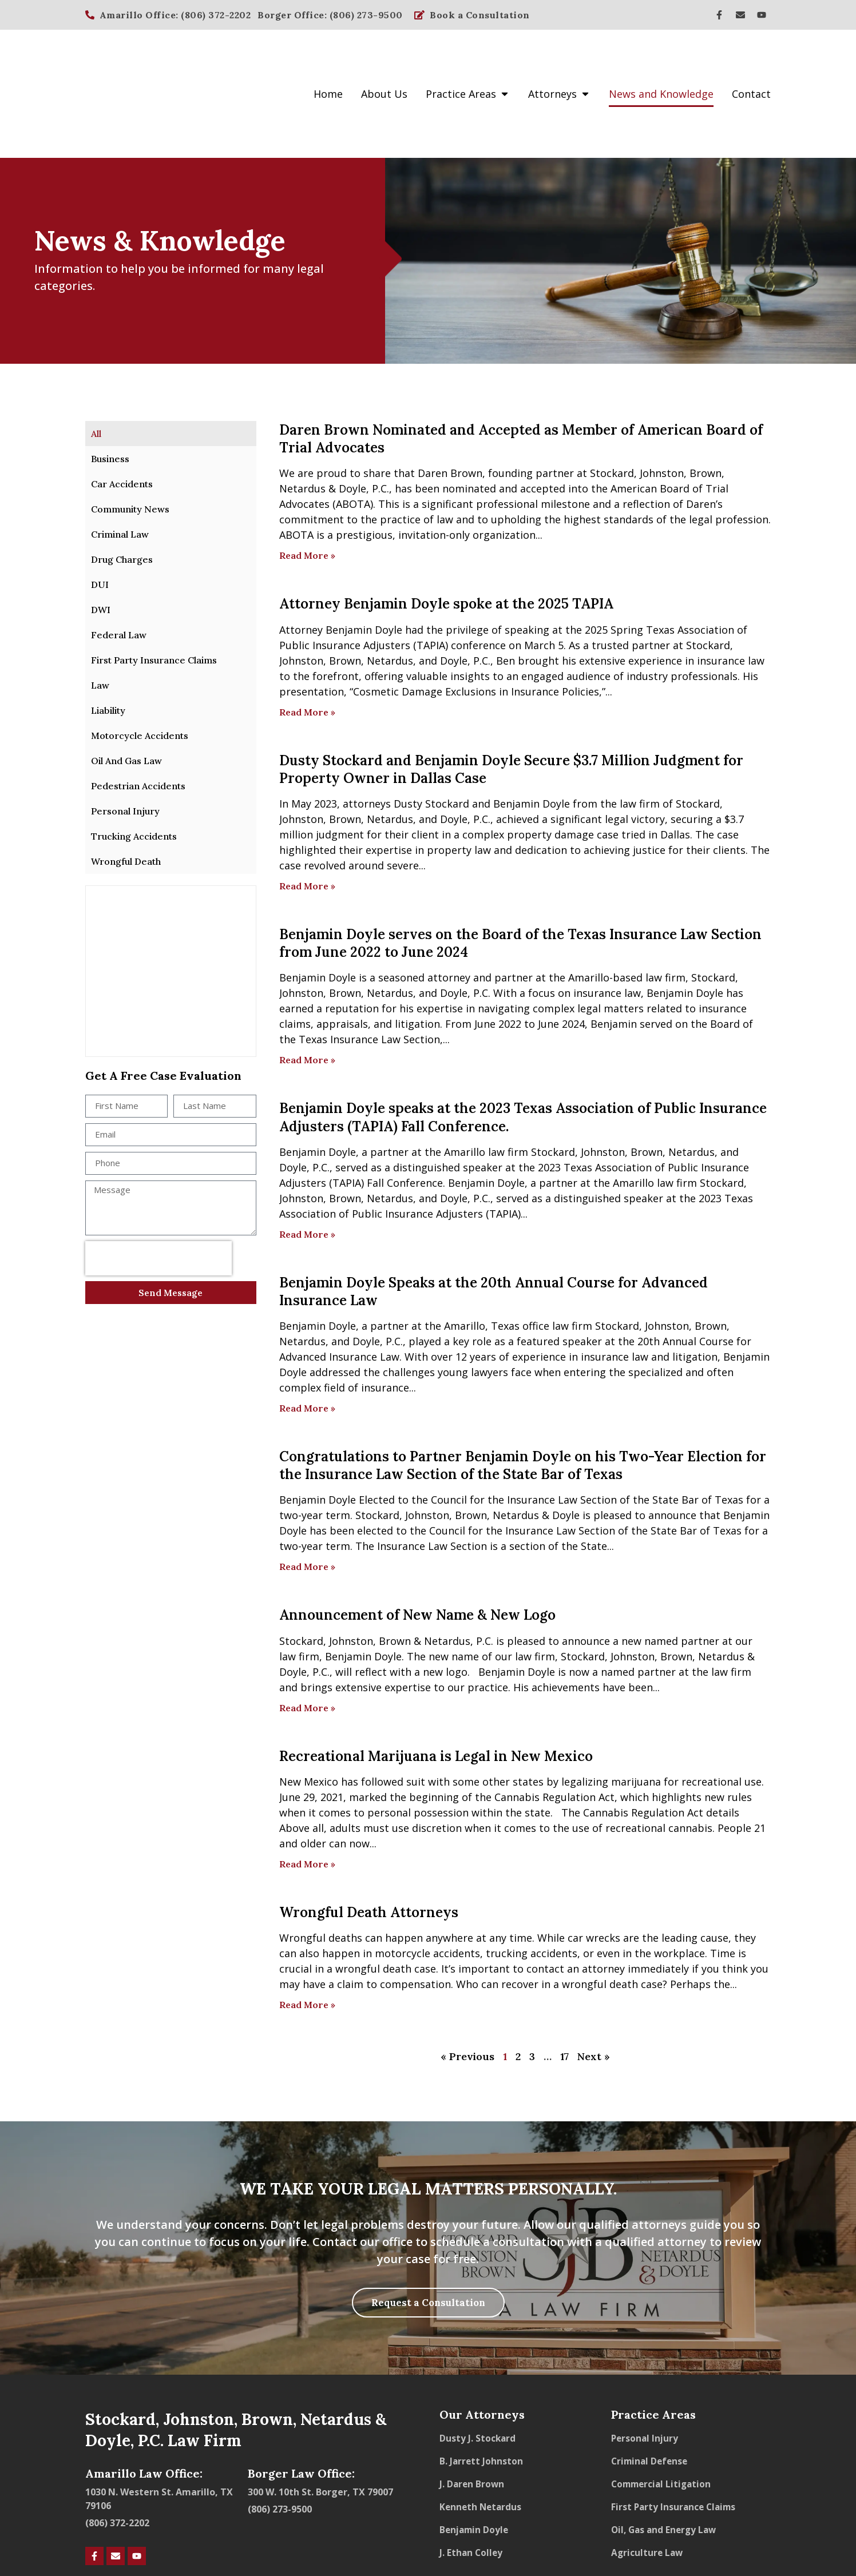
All (96, 365)
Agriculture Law (648, 2486)
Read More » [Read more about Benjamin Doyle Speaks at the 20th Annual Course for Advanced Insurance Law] (307, 1340)
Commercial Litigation (663, 2417)
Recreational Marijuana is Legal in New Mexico (436, 1688)
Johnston (662, 405)
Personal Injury (125, 743)
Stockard (612, 405)
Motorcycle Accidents (139, 667)
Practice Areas (468, 59)
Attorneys (559, 59)
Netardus (302, 420)
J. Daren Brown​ (472, 2417)
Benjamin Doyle (685, 925)
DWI (100, 541)
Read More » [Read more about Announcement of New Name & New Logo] (307, 1639)
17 (564, 1988)
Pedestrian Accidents (138, 717)
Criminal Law (120, 466)
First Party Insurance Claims (154, 592)
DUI (100, 516)
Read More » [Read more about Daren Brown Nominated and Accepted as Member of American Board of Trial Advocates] (307, 487)
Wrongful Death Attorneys (368, 1844)
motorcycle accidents (427, 1885)
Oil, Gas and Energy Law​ (666, 2463)
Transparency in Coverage (719, 2526)
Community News (130, 441)
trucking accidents (531, 1885)
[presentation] (158, 1091)
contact (545, 1900)
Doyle (352, 420)
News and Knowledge (661, 59)
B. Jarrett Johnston (481, 2394)
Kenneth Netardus (481, 2440)
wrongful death (373, 1900)
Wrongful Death (126, 793)
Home (328, 59)
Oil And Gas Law (126, 692)
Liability (108, 642)
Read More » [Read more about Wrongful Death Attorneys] (307, 1936)
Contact (751, 59)
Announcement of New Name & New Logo (417, 1547)
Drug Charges (122, 491)
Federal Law (118, 567)
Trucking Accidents (134, 768)
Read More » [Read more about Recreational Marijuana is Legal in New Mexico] (307, 1796)
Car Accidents (122, 416)
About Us (384, 59)
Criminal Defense (651, 2394)
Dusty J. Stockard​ (478, 2372)
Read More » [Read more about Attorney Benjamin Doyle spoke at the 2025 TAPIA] (307, 643)
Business (110, 390)
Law (100, 617)
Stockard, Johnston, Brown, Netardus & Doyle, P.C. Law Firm (235, 2362)
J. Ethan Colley (471, 2486)
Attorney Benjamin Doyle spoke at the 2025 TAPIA (446, 535)
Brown (466, 405)
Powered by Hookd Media (721, 2547)
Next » (593, 1988)
